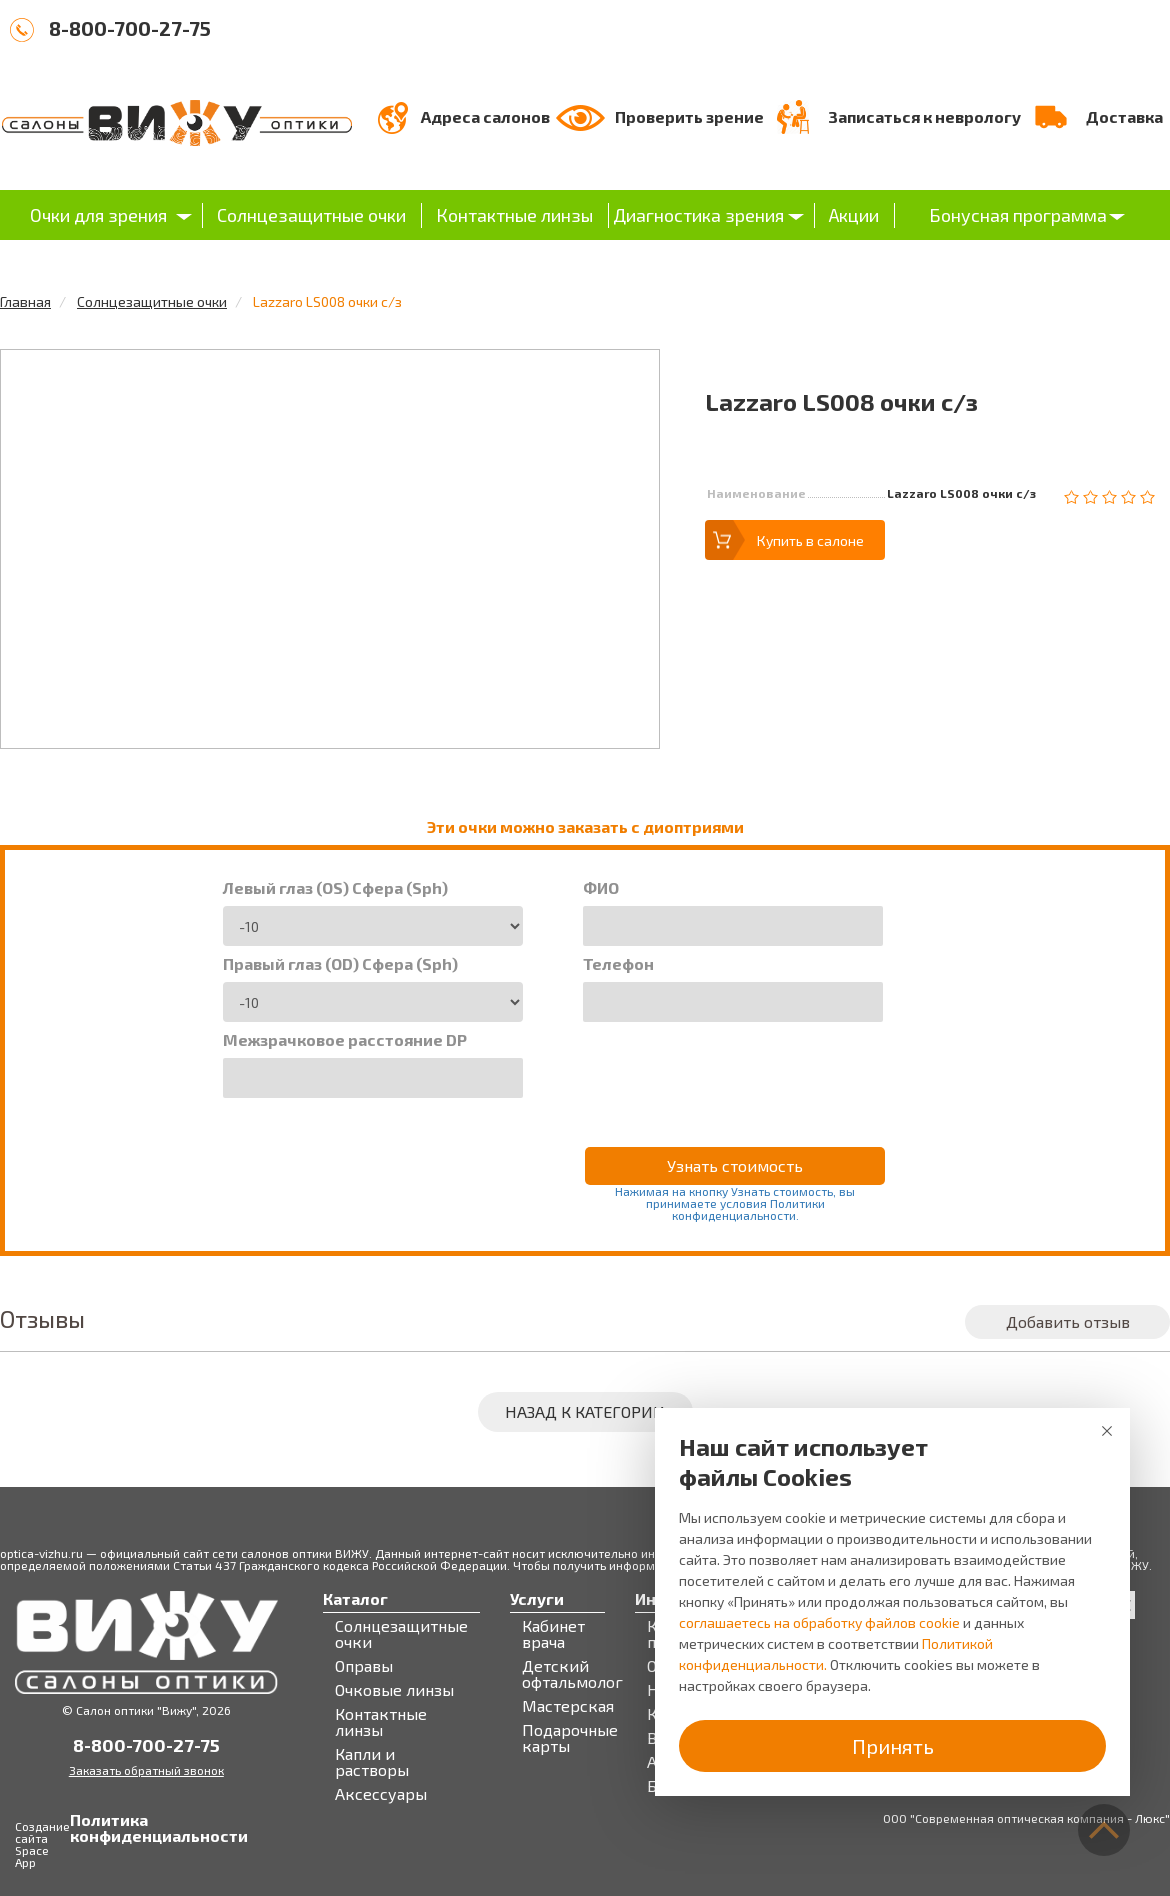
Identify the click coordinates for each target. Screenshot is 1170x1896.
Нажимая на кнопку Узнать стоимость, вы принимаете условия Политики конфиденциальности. (735, 1203)
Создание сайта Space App (42, 1844)
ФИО (601, 888)
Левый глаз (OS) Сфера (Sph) (335, 888)
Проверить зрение (689, 116)
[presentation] (735, 1071)
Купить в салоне (810, 540)
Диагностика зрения (698, 215)
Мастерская (568, 1706)
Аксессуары (381, 1794)
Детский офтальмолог (572, 1674)
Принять (893, 1746)
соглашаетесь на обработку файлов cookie (819, 1622)
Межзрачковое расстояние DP (345, 1040)
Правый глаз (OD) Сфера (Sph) (340, 964)
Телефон (618, 964)
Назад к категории (585, 1411)
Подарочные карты (570, 1738)
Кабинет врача (553, 1634)
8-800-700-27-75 (130, 28)
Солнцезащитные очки (311, 215)
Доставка (1124, 116)
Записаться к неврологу (924, 116)
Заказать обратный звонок (146, 1770)
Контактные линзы (514, 215)
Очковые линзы (394, 1690)
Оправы (364, 1666)
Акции (854, 215)
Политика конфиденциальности (90, 1828)
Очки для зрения (98, 215)
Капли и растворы (372, 1762)
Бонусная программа (1018, 215)
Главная (25, 301)
